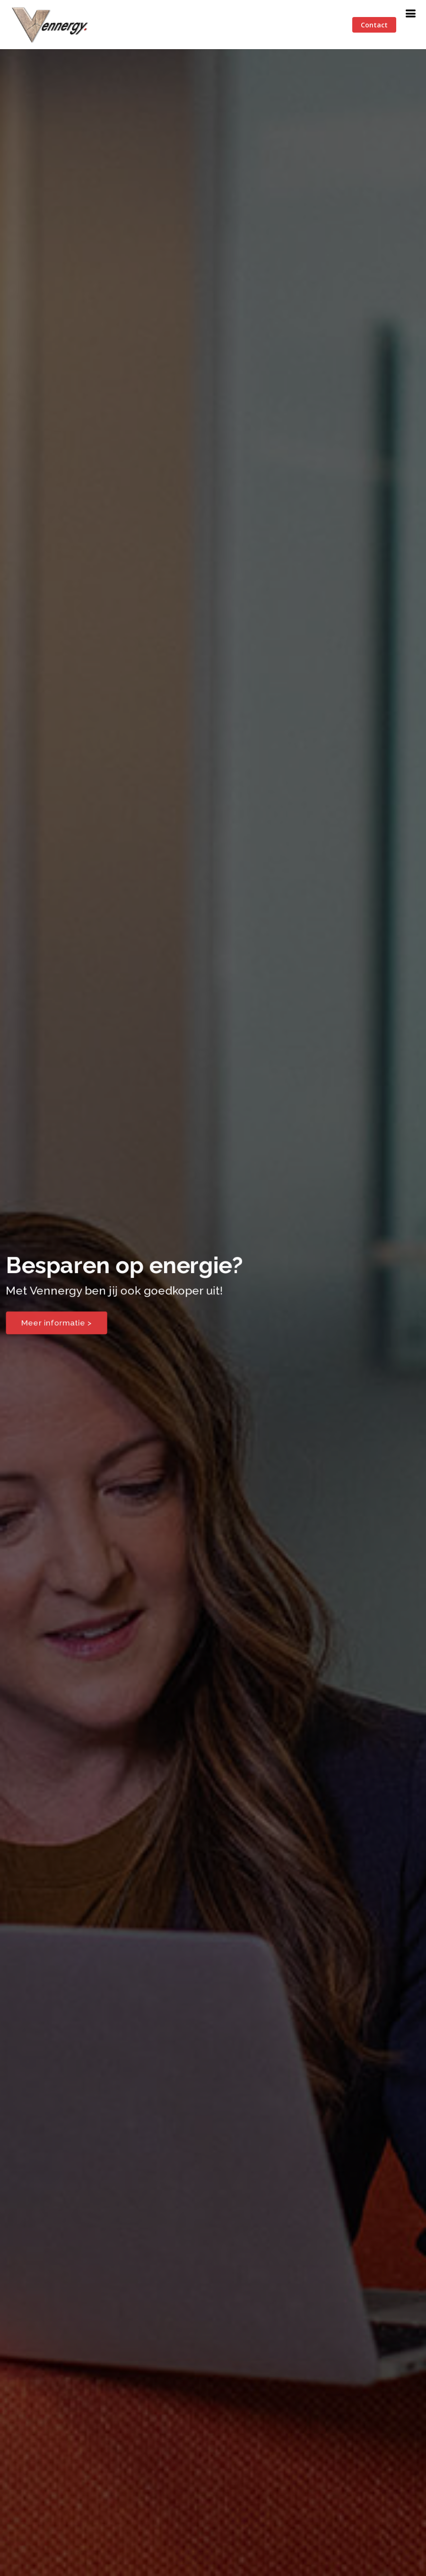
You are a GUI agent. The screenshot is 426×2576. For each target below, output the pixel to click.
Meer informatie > (55, 1322)
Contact (374, 24)
